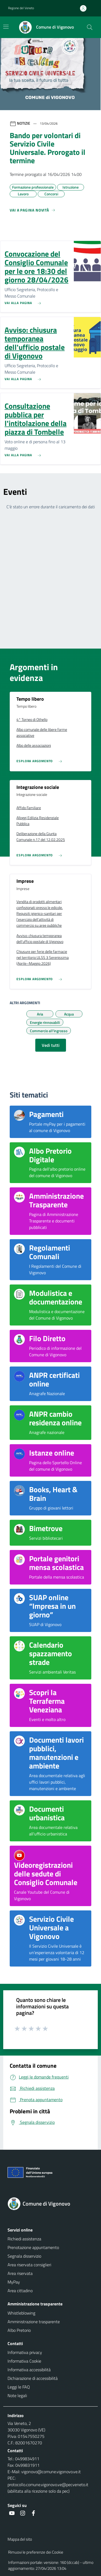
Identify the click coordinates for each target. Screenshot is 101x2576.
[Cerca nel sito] (89, 27)
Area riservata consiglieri (29, 2264)
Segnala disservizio (24, 2256)
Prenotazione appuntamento (33, 2247)
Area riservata (20, 2273)
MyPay (14, 2282)
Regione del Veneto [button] (21, 8)
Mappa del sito (20, 2539)
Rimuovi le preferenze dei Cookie (35, 2552)
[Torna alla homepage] (50, 2203)
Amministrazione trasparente (34, 2321)
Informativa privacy (25, 2352)
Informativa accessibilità (29, 2369)
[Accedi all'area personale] (85, 8)
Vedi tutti (51, 1045)
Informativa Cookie (24, 2361)
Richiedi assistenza (24, 2239)
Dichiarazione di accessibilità (33, 2378)
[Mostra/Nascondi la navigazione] (6, 26)
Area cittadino (20, 2290)
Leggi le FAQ (19, 2387)
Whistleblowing (21, 2313)
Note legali (17, 2395)
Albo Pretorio (19, 2330)
